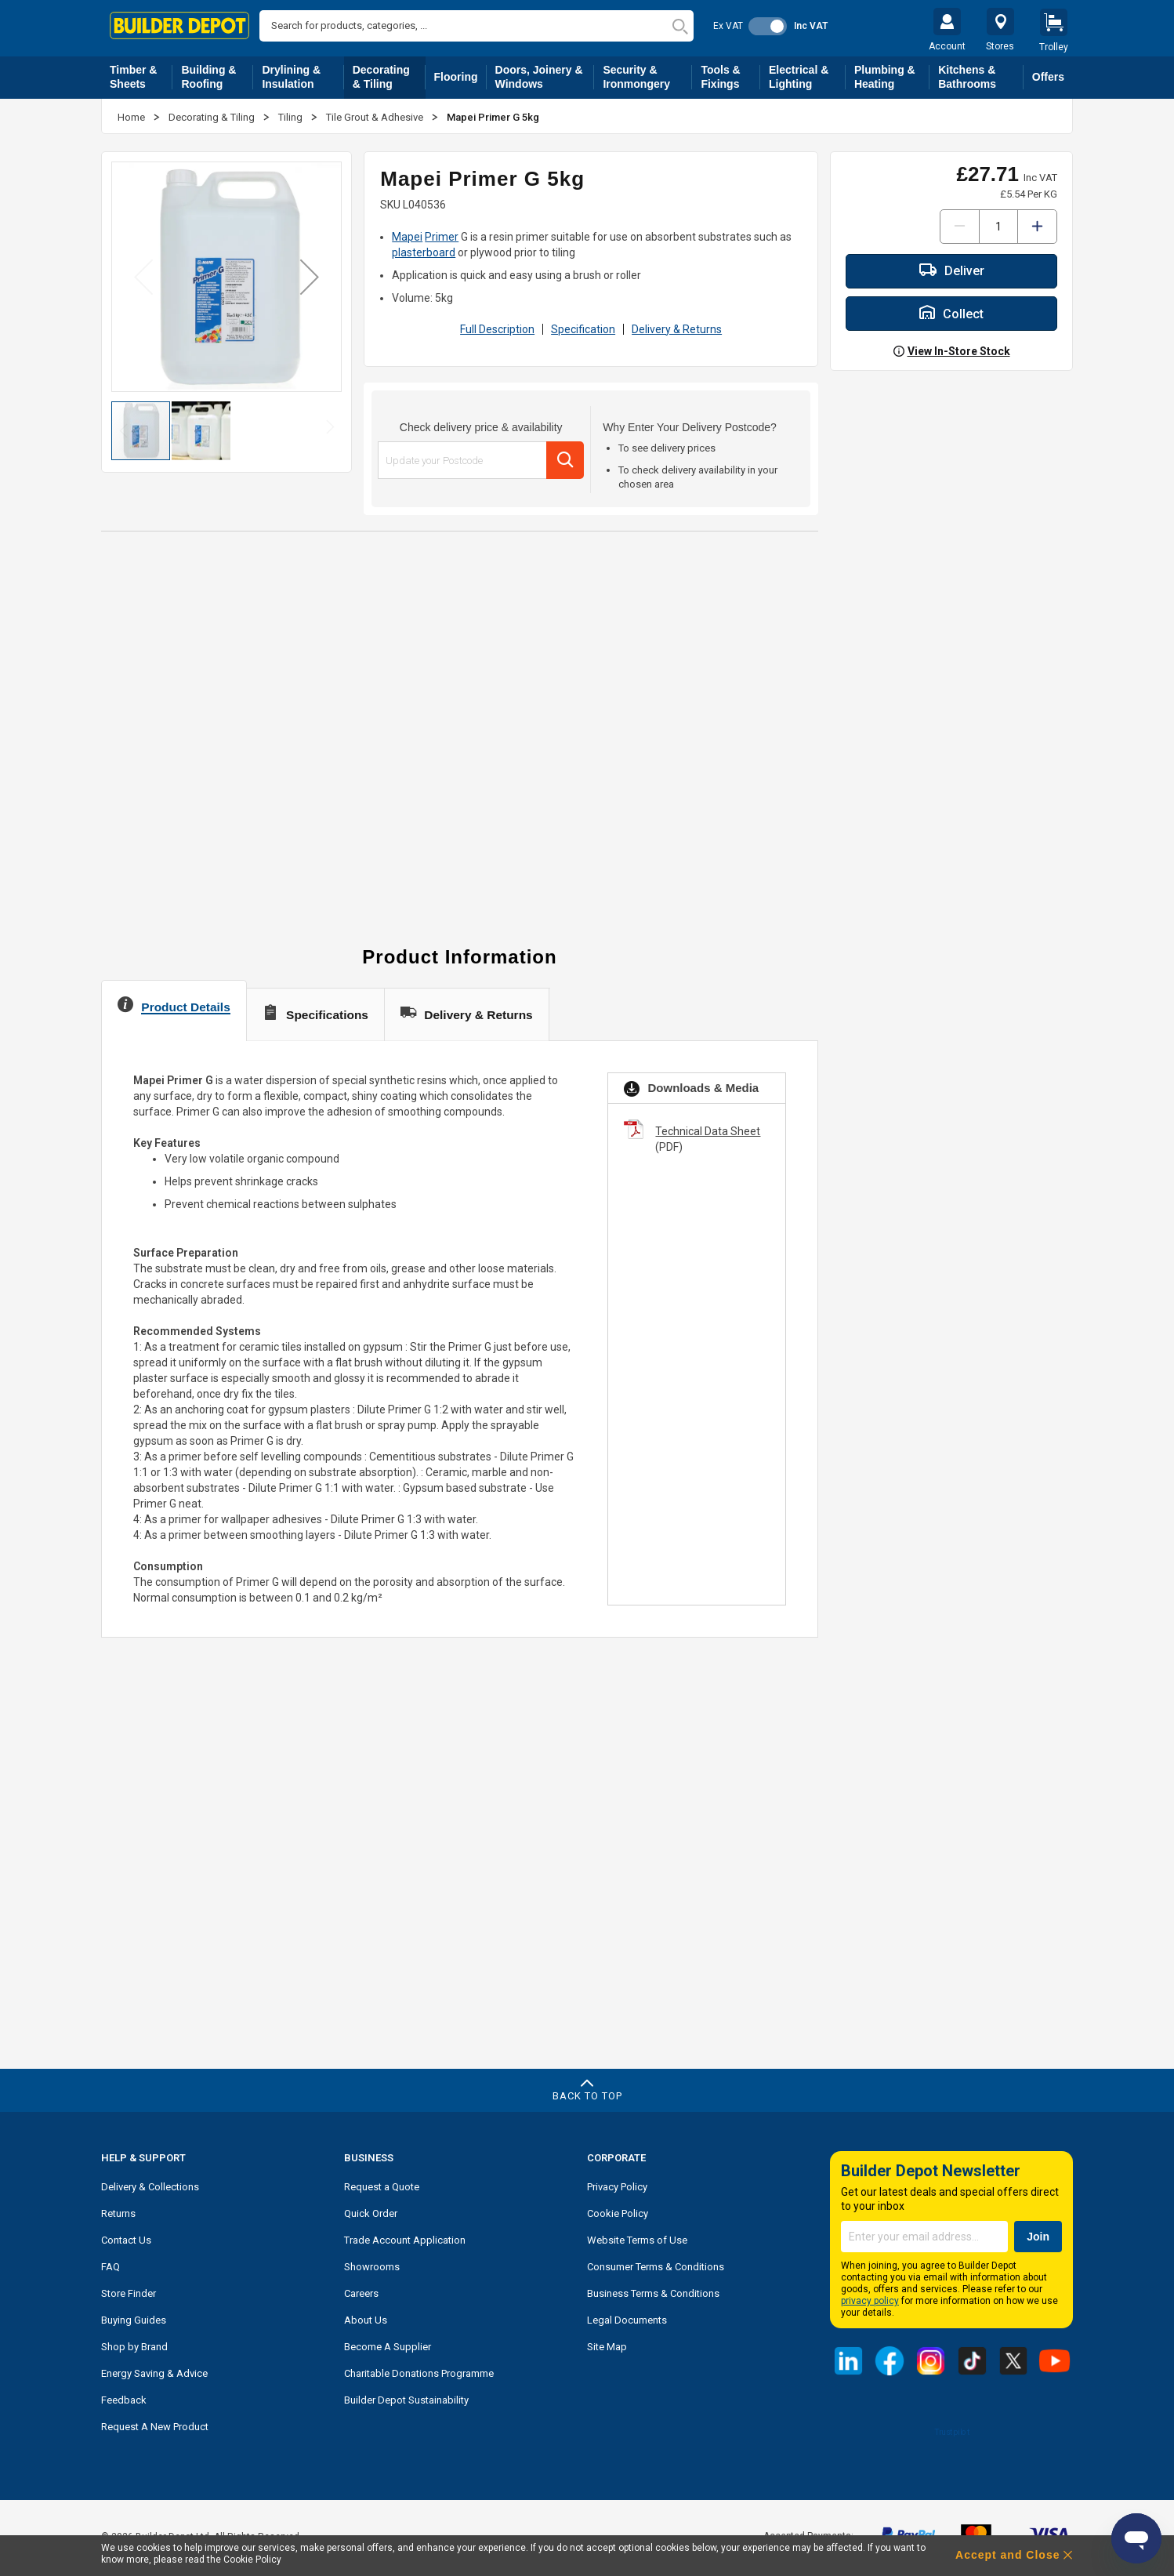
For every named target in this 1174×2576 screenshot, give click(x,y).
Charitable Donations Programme (419, 2373)
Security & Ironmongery (647, 76)
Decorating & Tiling (389, 76)
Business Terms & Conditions (653, 2293)
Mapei (407, 236)
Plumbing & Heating (891, 76)
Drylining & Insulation (302, 76)
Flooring (460, 80)
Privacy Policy (617, 2187)
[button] (309, 276)
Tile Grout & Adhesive (376, 117)
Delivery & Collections (150, 2187)
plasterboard (423, 252)
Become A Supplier (387, 2347)
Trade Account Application (405, 2240)
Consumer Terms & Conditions (655, 2267)
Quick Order (370, 2213)
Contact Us (126, 2240)
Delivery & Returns (677, 329)
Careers (361, 2293)
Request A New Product (154, 2427)
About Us (365, 2320)
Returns (118, 2213)
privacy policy (870, 2300)
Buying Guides (133, 2320)
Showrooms (372, 2267)
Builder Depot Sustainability (406, 2400)
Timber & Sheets (141, 76)
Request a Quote (381, 2187)
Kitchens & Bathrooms (981, 76)
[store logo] (179, 25)
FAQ (110, 2267)
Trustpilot (951, 2431)
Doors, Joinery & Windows (545, 76)
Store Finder (128, 2293)
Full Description (497, 329)
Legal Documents (627, 2320)
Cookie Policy (617, 2213)
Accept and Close (1007, 2555)
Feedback (124, 2400)
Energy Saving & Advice (154, 2373)
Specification (583, 329)
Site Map (607, 2347)
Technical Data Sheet (707, 1131)
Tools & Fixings (730, 76)
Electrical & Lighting (807, 76)
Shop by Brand (134, 2347)
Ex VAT (728, 25)
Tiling (291, 117)
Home (132, 117)
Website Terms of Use (637, 2240)
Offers (1048, 77)
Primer (441, 236)
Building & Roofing (217, 76)
